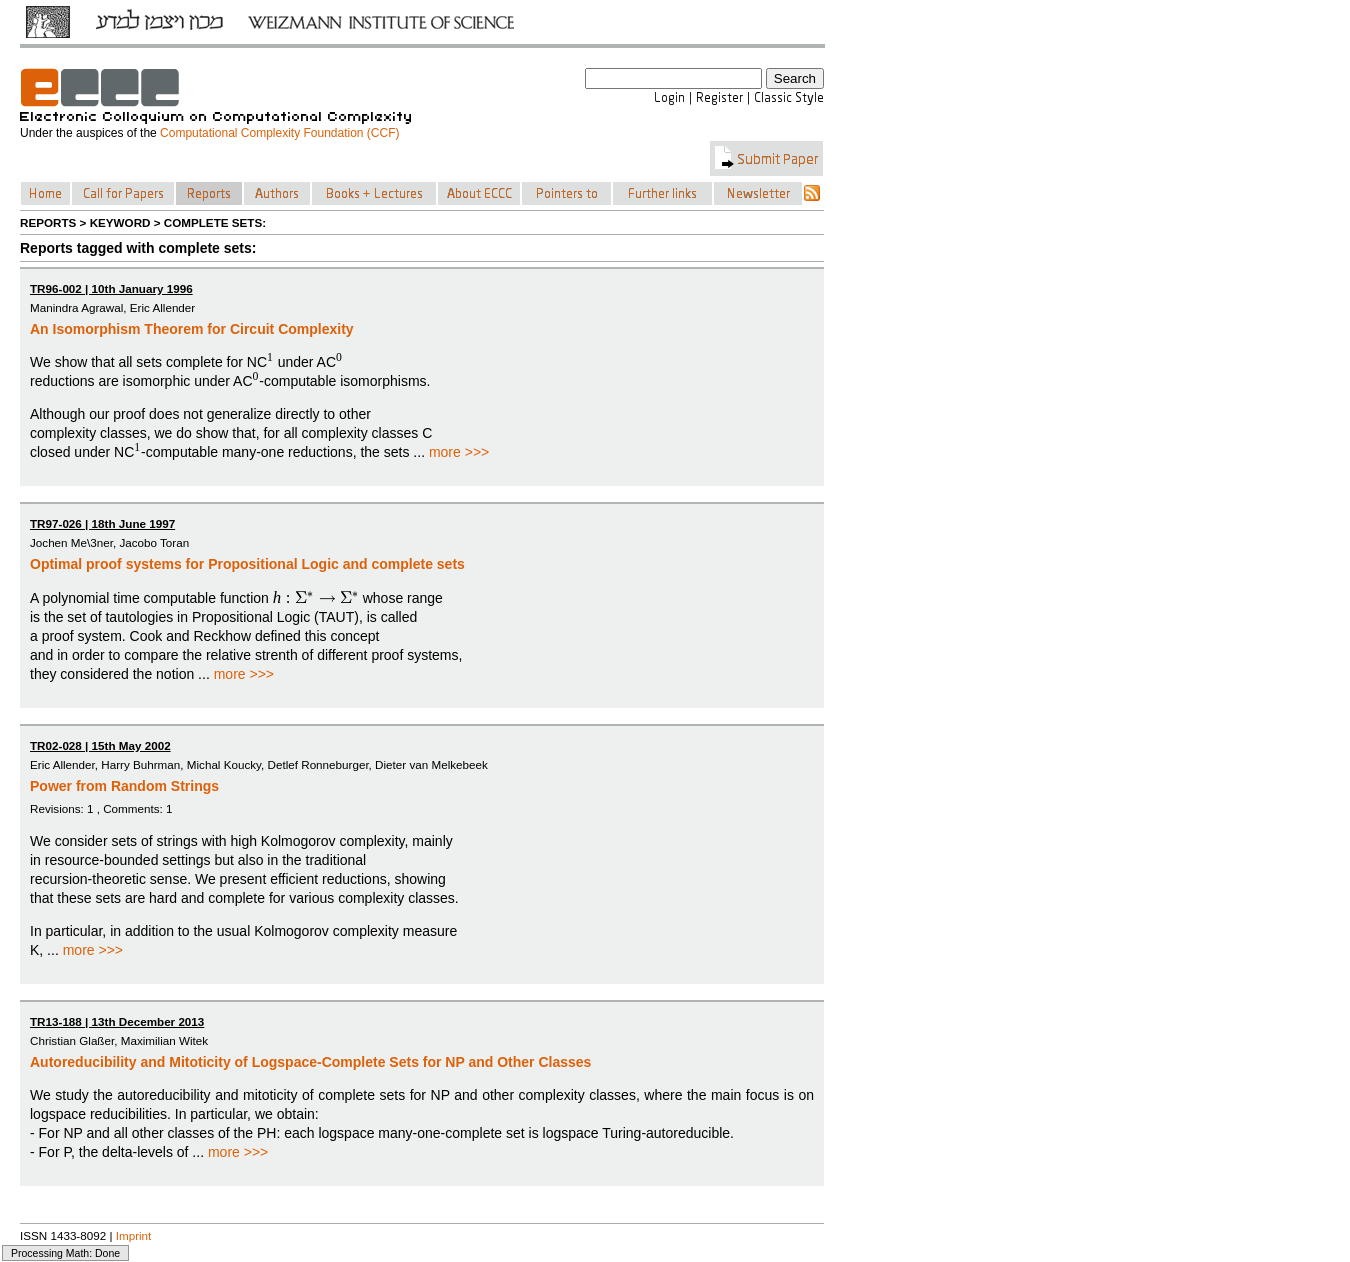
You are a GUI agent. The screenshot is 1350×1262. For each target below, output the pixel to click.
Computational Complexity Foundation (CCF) (279, 133)
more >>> (459, 452)
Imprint (134, 1235)
